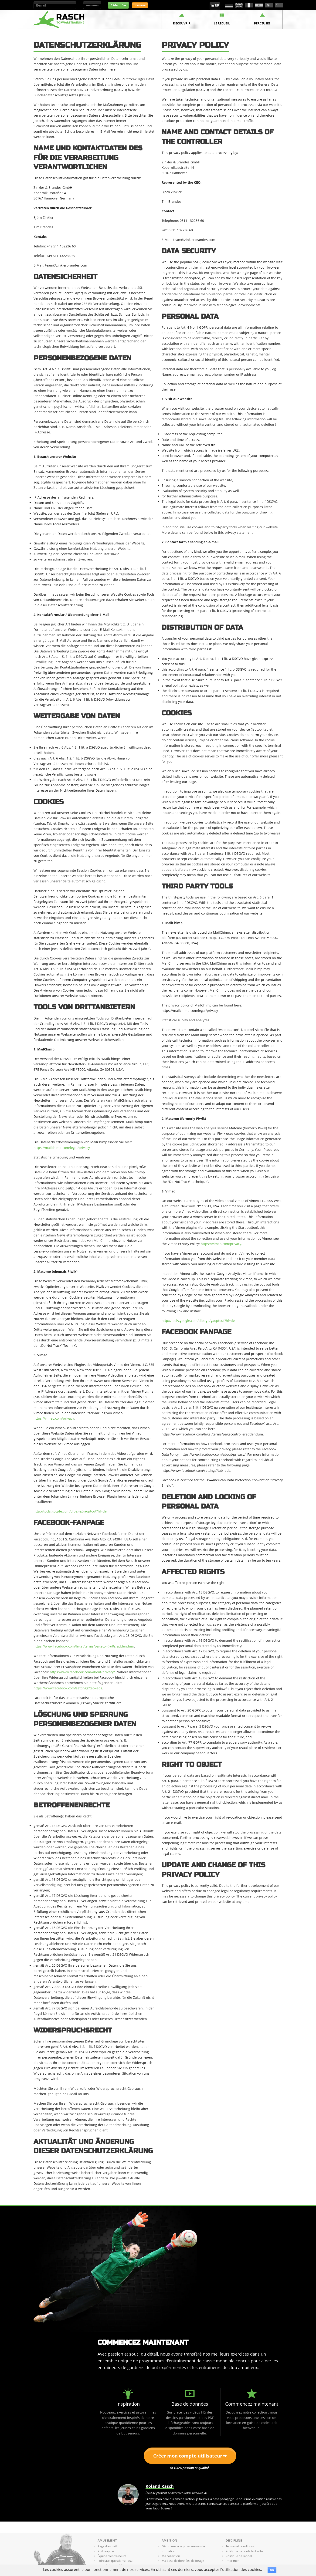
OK (272, 2570)
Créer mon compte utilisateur (190, 2456)
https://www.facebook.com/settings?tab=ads (68, 1688)
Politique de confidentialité (244, 2551)
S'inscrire (140, 5)
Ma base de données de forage (183, 2561)
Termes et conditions (240, 2546)
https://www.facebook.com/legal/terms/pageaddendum (84, 1646)
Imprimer (232, 2561)
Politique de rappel (239, 2556)
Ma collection (171, 2556)
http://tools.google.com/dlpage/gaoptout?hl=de (70, 1511)
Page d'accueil (107, 2546)
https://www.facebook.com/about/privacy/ (82, 1672)
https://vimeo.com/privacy (54, 1418)
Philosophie (106, 2551)
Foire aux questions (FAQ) (115, 2561)
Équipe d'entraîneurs (112, 2556)
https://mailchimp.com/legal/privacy (62, 1147)
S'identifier (118, 5)
